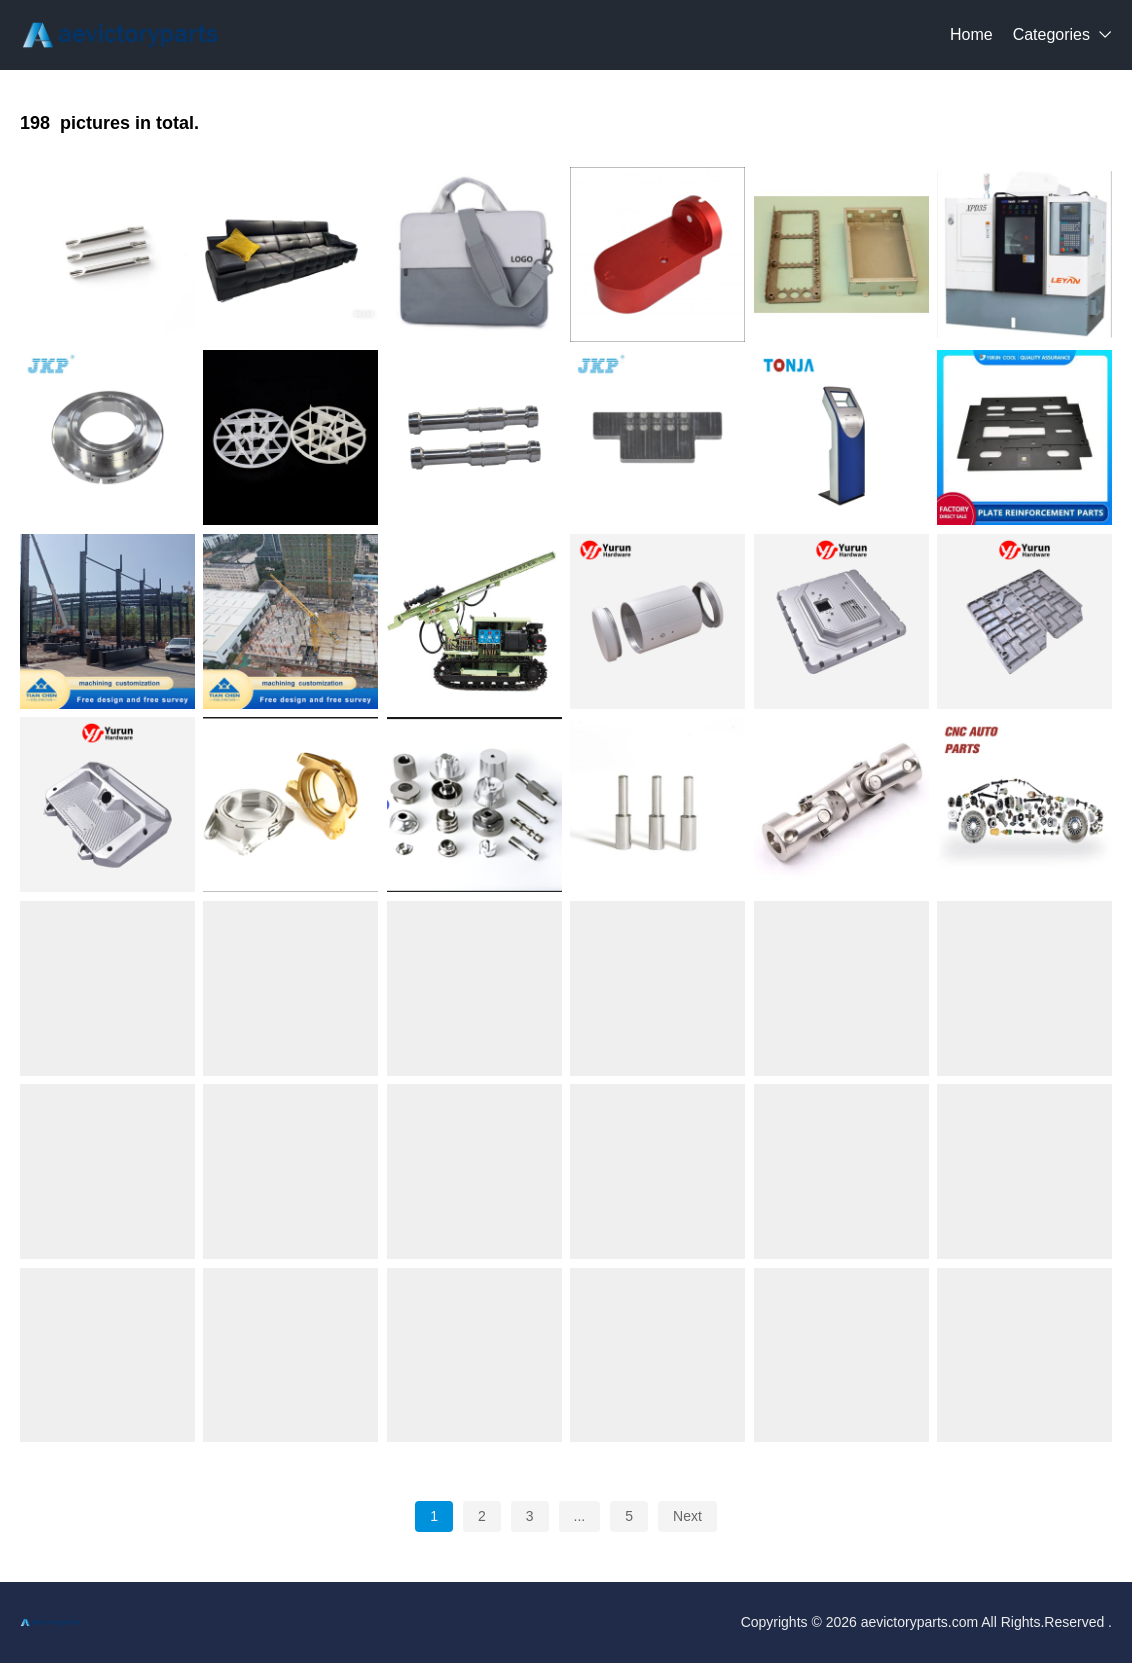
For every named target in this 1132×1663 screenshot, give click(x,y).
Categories (1051, 34)
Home (971, 34)
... (580, 1516)
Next (687, 1516)
